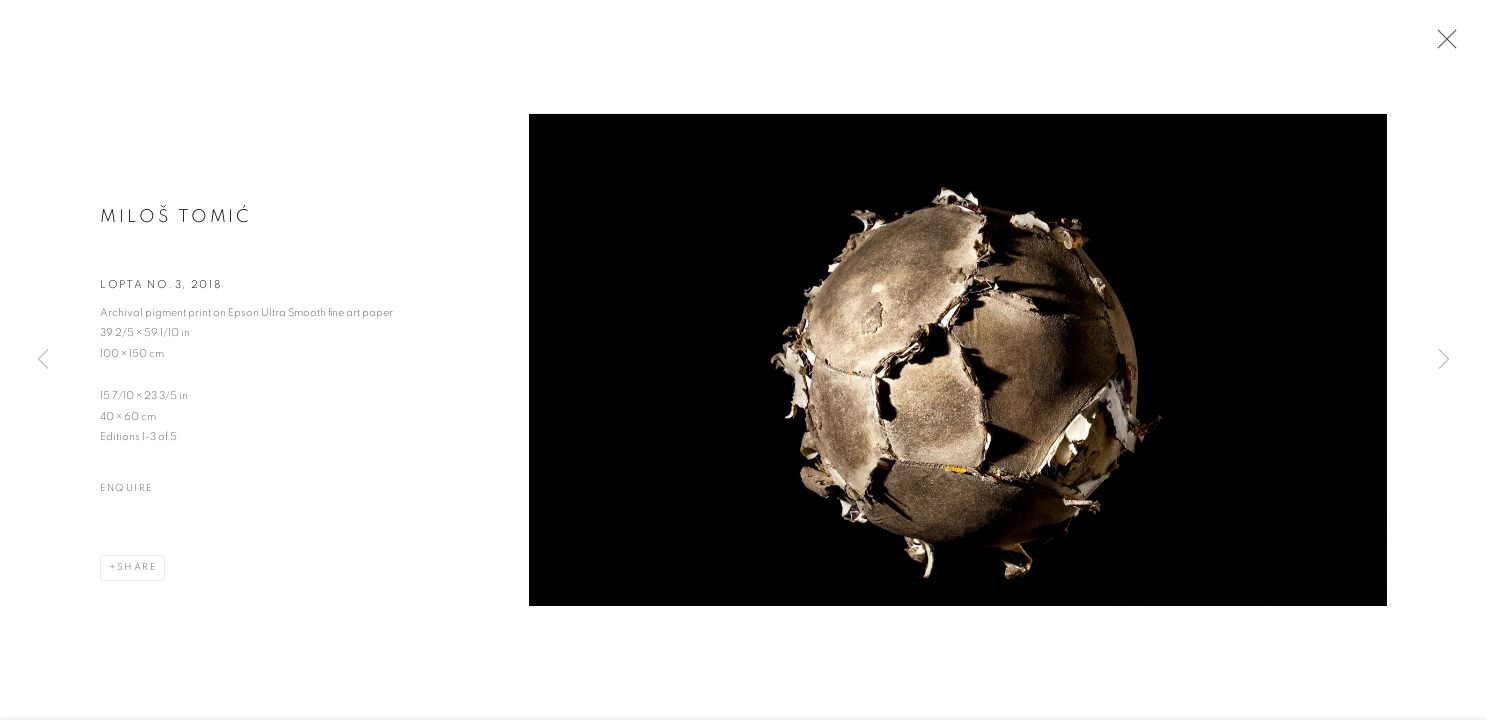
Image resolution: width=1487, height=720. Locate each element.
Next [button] (1444, 360)
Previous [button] (43, 360)
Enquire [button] (126, 503)
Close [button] (1462, 45)
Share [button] (137, 581)
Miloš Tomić (176, 232)
